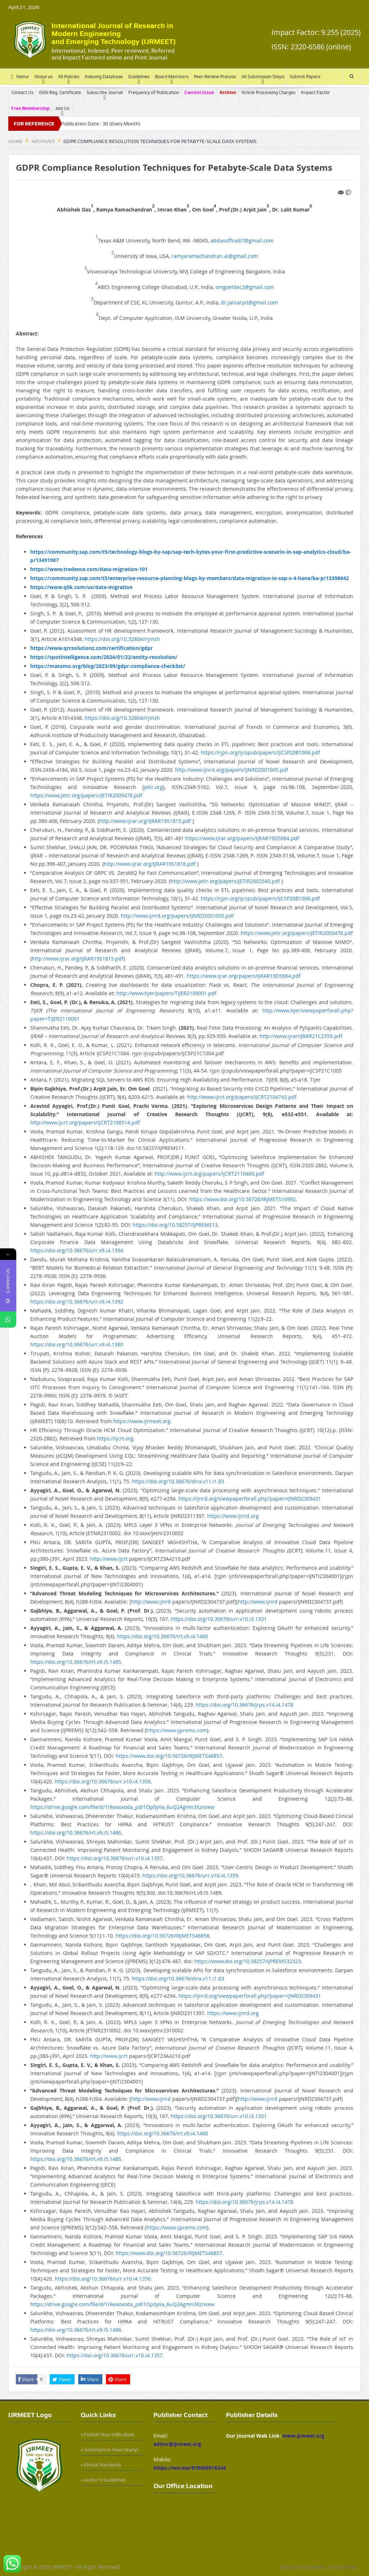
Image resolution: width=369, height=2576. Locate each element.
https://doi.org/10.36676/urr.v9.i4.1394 (76, 1250)
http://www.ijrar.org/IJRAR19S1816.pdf (150, 863)
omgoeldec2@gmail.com (244, 287)
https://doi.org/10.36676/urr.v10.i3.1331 (219, 1618)
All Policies (68, 76)
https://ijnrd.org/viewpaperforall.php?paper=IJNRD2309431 (249, 1498)
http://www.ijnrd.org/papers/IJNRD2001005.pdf (231, 769)
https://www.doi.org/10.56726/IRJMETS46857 (169, 1755)
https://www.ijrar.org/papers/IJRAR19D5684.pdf (242, 838)
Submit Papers (305, 76)
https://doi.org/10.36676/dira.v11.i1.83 (178, 1481)
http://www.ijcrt (109, 1558)
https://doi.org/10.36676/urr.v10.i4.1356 (103, 1781)
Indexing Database (104, 76)
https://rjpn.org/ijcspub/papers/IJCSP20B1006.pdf (260, 752)
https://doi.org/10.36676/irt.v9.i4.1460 (162, 1636)
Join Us (62, 108)
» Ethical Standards (101, 2464)
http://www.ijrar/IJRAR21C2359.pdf (300, 1036)
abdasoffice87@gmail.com (242, 240)
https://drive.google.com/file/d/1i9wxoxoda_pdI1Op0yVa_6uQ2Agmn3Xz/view (122, 1807)
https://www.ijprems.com (176, 1730)
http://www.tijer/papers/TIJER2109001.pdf (166, 993)
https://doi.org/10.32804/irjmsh (122, 639)
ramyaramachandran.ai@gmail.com (215, 256)
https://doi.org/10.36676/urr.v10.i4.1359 (190, 1875)
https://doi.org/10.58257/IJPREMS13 (175, 1224)
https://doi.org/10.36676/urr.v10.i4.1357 (115, 1858)
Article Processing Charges (268, 92)
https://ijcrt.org (115, 1438)
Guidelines (139, 76)
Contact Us (22, 92)
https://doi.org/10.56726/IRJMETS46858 (162, 1935)
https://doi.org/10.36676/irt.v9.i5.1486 (75, 1832)
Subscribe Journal (104, 92)
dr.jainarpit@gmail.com (249, 302)
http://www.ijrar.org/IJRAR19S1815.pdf (145, 820)
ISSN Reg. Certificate (60, 92)
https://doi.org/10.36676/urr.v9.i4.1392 (76, 1301)
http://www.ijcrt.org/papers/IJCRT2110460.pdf (209, 1173)
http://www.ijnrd (151, 1601)
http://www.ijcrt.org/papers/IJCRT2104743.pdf (242, 1096)
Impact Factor (315, 92)
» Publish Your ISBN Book (107, 2434)
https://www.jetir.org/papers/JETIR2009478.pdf (86, 795)
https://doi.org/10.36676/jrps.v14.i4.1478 (244, 1704)
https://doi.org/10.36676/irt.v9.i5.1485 (75, 1661)
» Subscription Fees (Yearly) (109, 2449)
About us (43, 76)
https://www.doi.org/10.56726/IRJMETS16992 (242, 1199)
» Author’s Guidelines (103, 2480)
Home (20, 77)
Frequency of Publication (153, 92)
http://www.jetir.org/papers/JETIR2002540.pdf (225, 881)
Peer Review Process (215, 76)
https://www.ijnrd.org (233, 1515)
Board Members (171, 76)
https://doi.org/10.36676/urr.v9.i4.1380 (76, 1344)
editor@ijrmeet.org (177, 2444)
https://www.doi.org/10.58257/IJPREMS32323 (247, 1961)
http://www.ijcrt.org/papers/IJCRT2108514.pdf (85, 1122)
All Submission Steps (262, 76)
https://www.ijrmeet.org (141, 1421)
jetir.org (153, 787)
